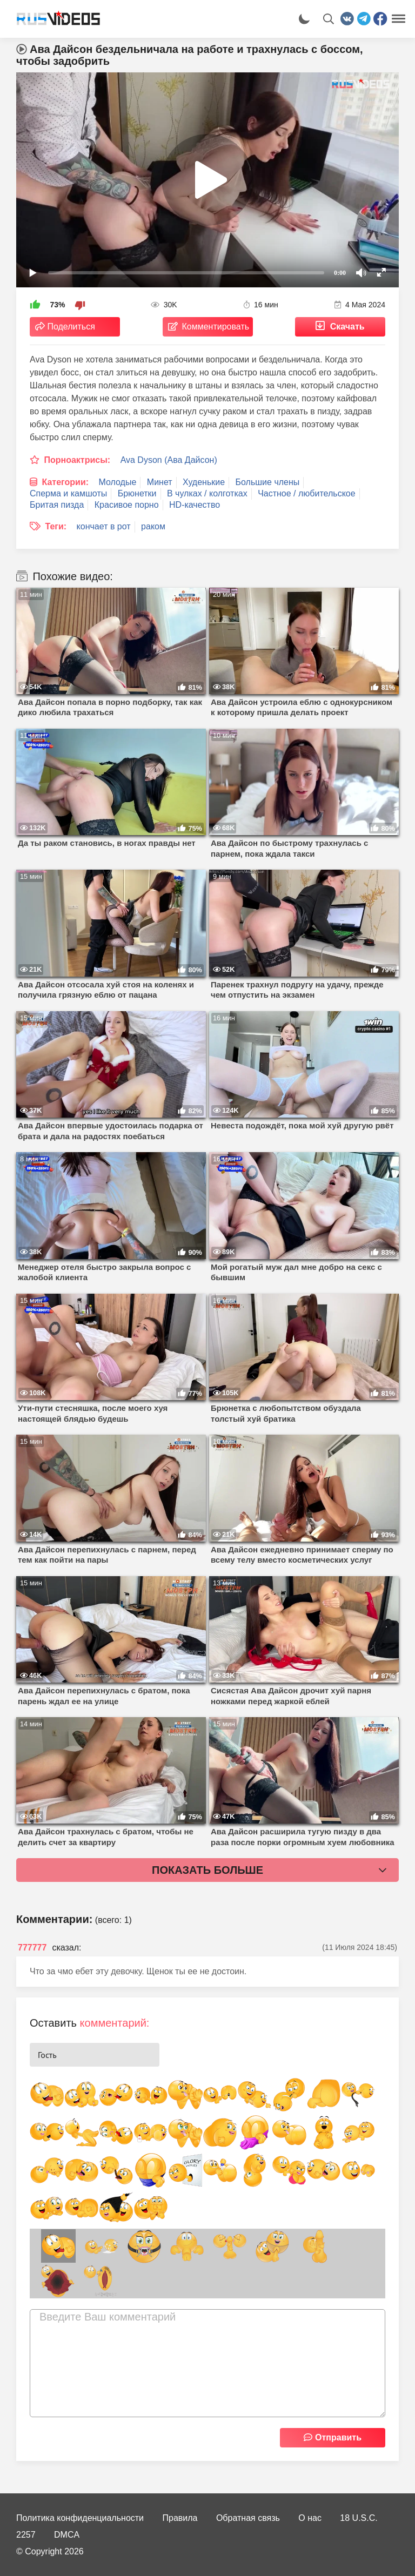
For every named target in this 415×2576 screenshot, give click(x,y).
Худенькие (204, 482)
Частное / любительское (306, 493)
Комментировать (216, 326)
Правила (180, 2518)
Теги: (55, 526)
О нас (310, 2518)
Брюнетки (137, 493)
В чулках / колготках (207, 493)
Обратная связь (248, 2518)
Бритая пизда (57, 504)
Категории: (65, 482)
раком (153, 526)
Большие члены (268, 482)
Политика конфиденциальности (80, 2518)
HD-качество (194, 504)
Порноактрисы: (77, 460)
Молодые (118, 482)
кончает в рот (104, 526)
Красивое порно (127, 504)
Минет (159, 482)
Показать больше (207, 1870)
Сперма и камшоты (68, 493)
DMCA (66, 2534)
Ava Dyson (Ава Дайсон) (169, 460)
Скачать (347, 326)
